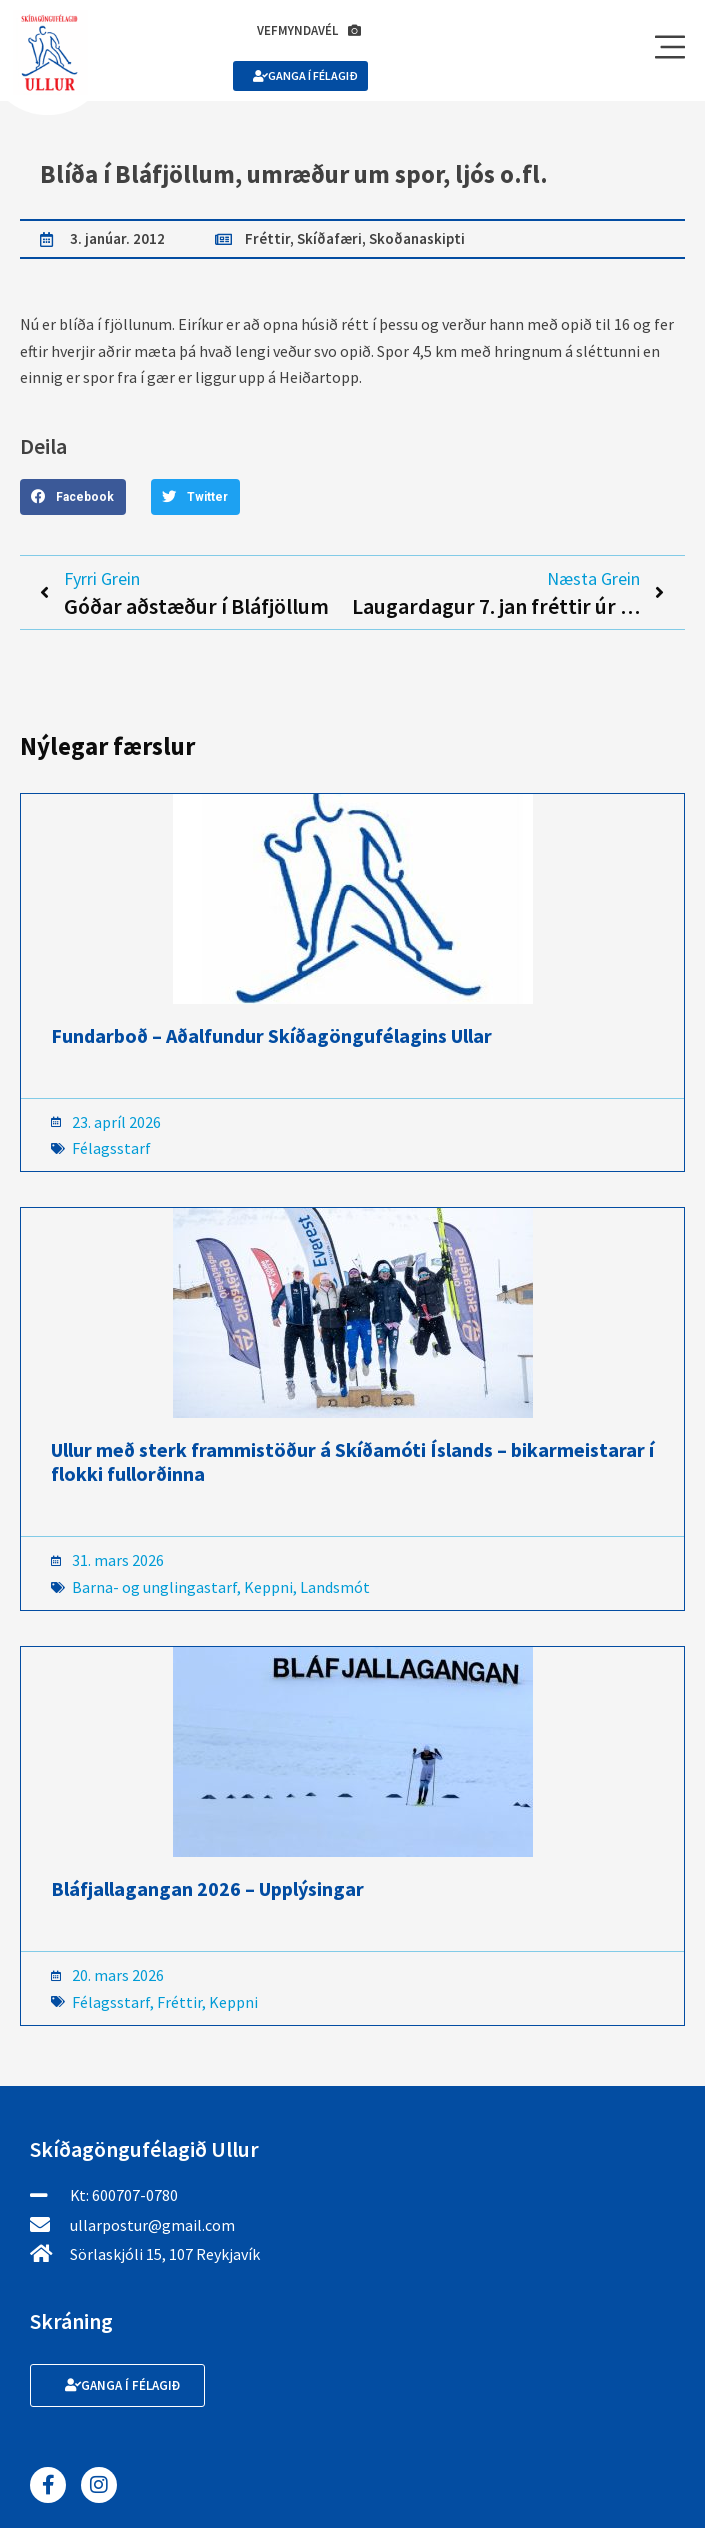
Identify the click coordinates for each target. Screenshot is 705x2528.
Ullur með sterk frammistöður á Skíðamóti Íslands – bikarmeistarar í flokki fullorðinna (352, 1461)
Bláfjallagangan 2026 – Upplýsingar (207, 1888)
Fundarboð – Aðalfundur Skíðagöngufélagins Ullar (271, 1035)
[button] (73, 497)
